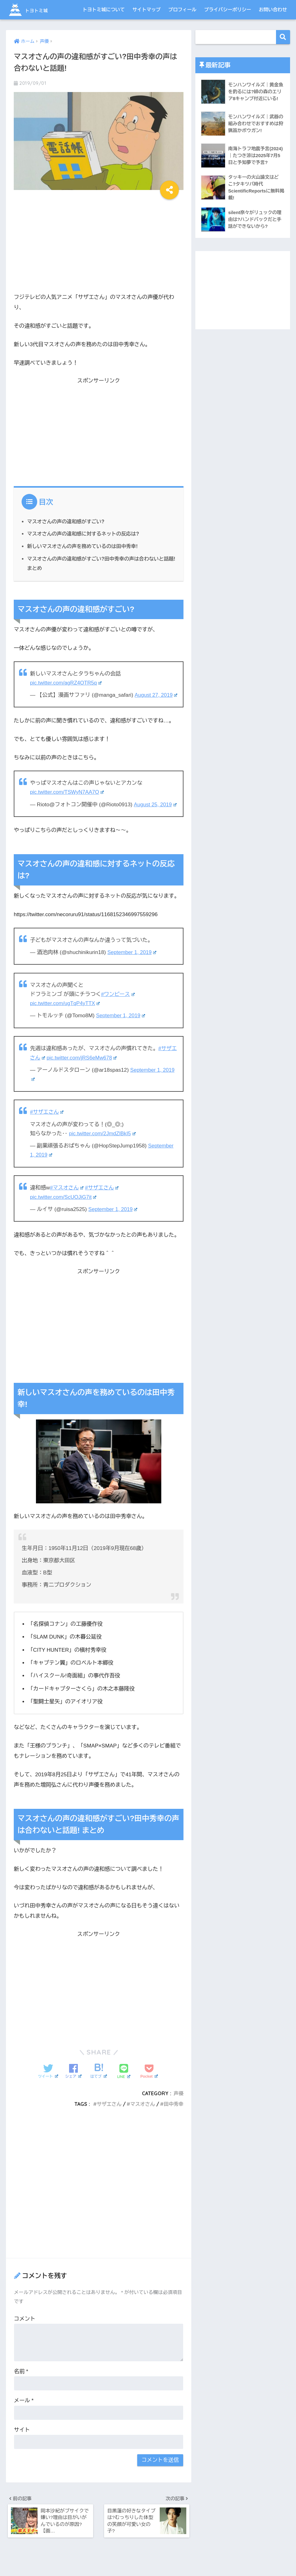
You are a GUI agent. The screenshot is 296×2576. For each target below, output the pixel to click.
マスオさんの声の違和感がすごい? (67, 521)
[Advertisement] (98, 243)
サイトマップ (147, 9)
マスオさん (141, 2111)
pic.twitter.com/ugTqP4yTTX (66, 1012)
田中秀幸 (173, 2111)
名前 (21, 2379)
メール (24, 2408)
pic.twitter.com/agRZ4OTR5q (66, 682)
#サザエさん (47, 1120)
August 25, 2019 (156, 813)
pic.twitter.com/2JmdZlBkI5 (103, 1141)
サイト (22, 2437)
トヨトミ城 (35, 9)
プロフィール (182, 9)
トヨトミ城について (104, 9)
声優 (178, 2101)
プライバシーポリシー (227, 9)
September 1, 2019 (132, 961)
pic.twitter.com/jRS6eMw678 (83, 1066)
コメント (24, 2326)
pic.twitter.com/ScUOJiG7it (64, 1205)
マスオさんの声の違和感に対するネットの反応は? (84, 533)
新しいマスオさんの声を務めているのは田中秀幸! (84, 546)
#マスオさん (67, 1195)
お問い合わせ (273, 9)
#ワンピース (118, 1003)
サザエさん (107, 2111)
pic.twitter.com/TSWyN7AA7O (68, 801)
